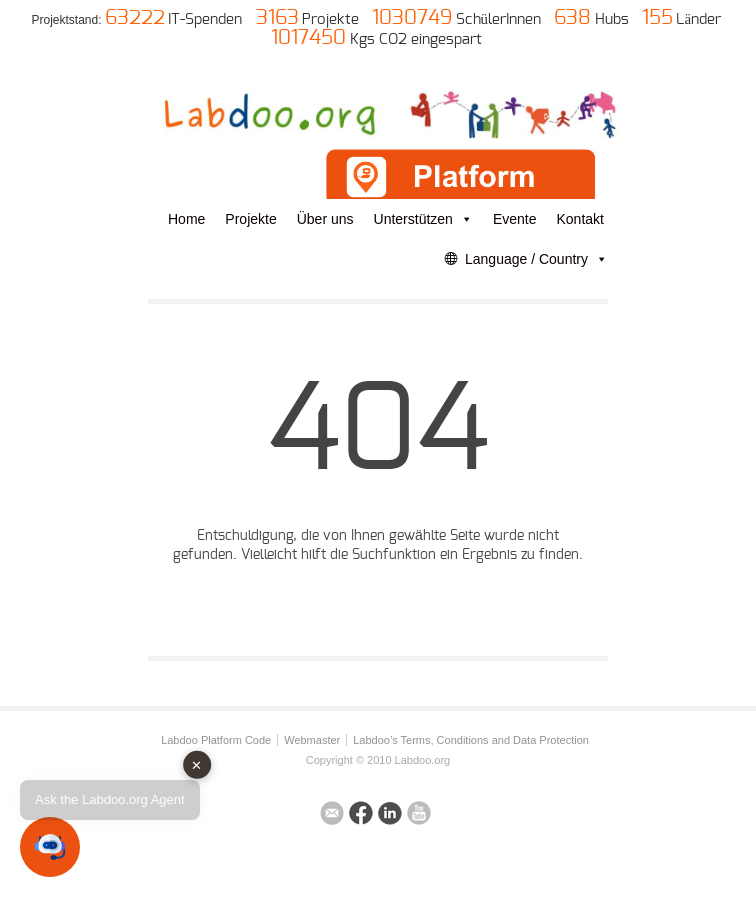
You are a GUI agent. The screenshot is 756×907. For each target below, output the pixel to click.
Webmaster (312, 740)
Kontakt (580, 219)
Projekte (330, 19)
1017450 (308, 38)
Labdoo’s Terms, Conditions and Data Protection (471, 740)
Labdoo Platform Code (216, 740)
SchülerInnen (499, 19)
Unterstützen (423, 219)
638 (572, 18)
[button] (50, 847)
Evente (515, 219)
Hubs (612, 19)
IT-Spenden (205, 19)
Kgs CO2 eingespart (416, 39)
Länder (698, 19)
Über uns (325, 219)
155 (657, 18)
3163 (277, 18)
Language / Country (536, 259)
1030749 (412, 18)
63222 (135, 18)
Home (186, 219)
